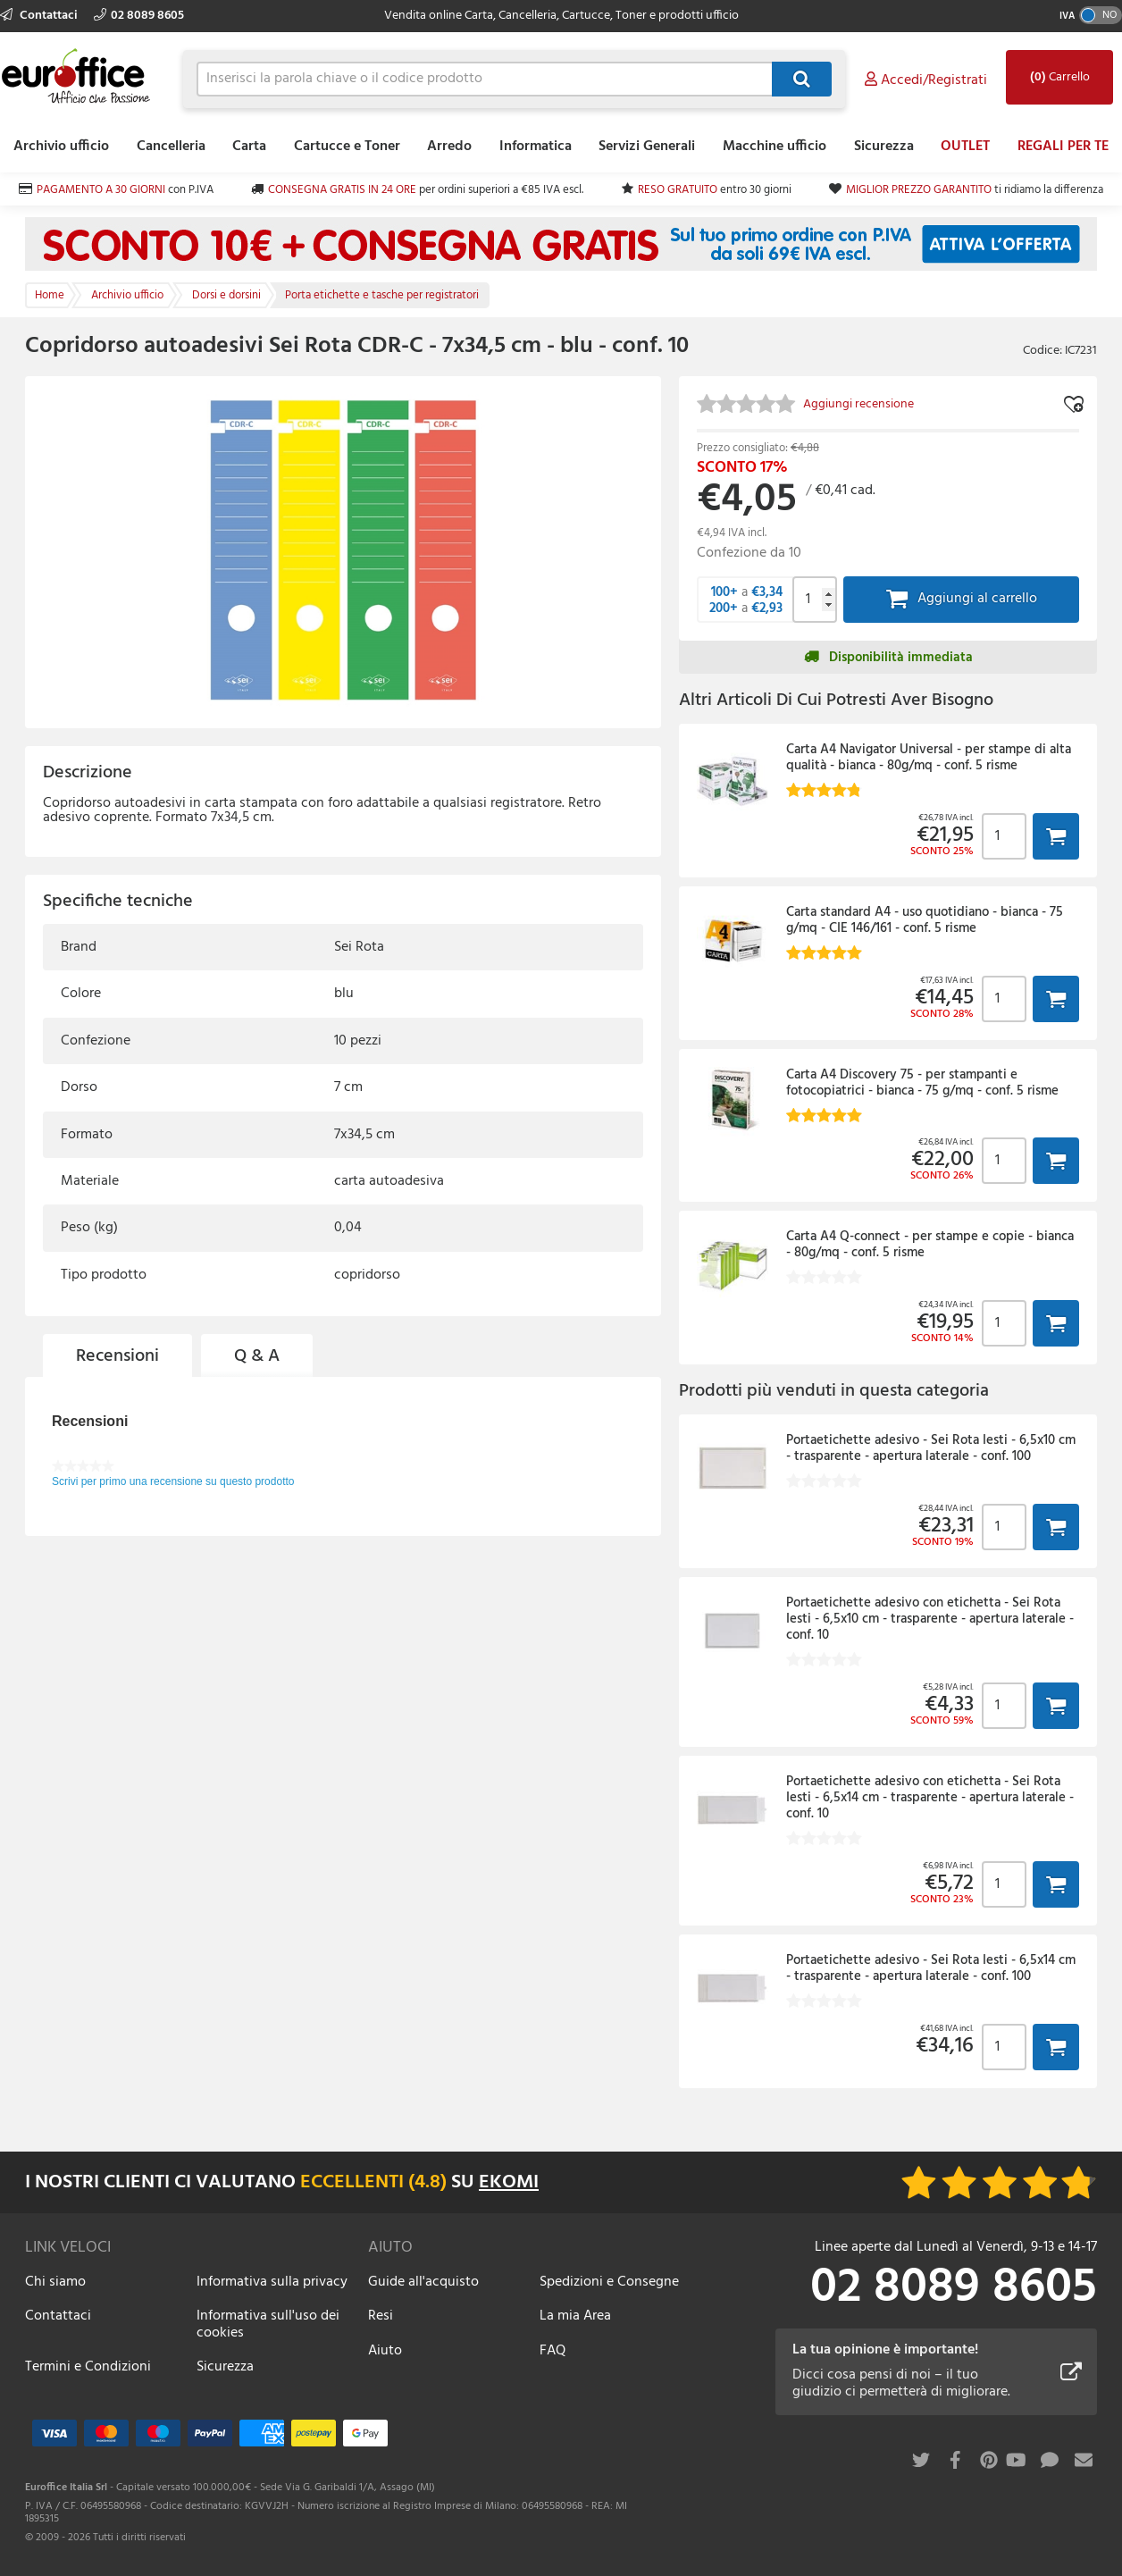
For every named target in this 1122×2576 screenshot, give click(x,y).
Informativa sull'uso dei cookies (268, 2324)
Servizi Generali (647, 146)
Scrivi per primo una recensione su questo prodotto (173, 1481)
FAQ (552, 2350)
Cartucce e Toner (347, 146)
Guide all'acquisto (423, 2282)
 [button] (1056, 836)
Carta (249, 146)
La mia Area (575, 2316)
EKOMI (509, 2182)
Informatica (535, 146)
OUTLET (965, 146)
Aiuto (385, 2350)
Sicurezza (884, 146)
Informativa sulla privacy (272, 2282)
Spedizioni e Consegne (609, 2282)
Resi (380, 2316)
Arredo (449, 146)
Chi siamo (55, 2282)
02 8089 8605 (139, 15)
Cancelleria (171, 146)
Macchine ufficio (774, 146)
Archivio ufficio (61, 146)
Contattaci (40, 15)
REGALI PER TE (1063, 146)
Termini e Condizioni (88, 2367)
